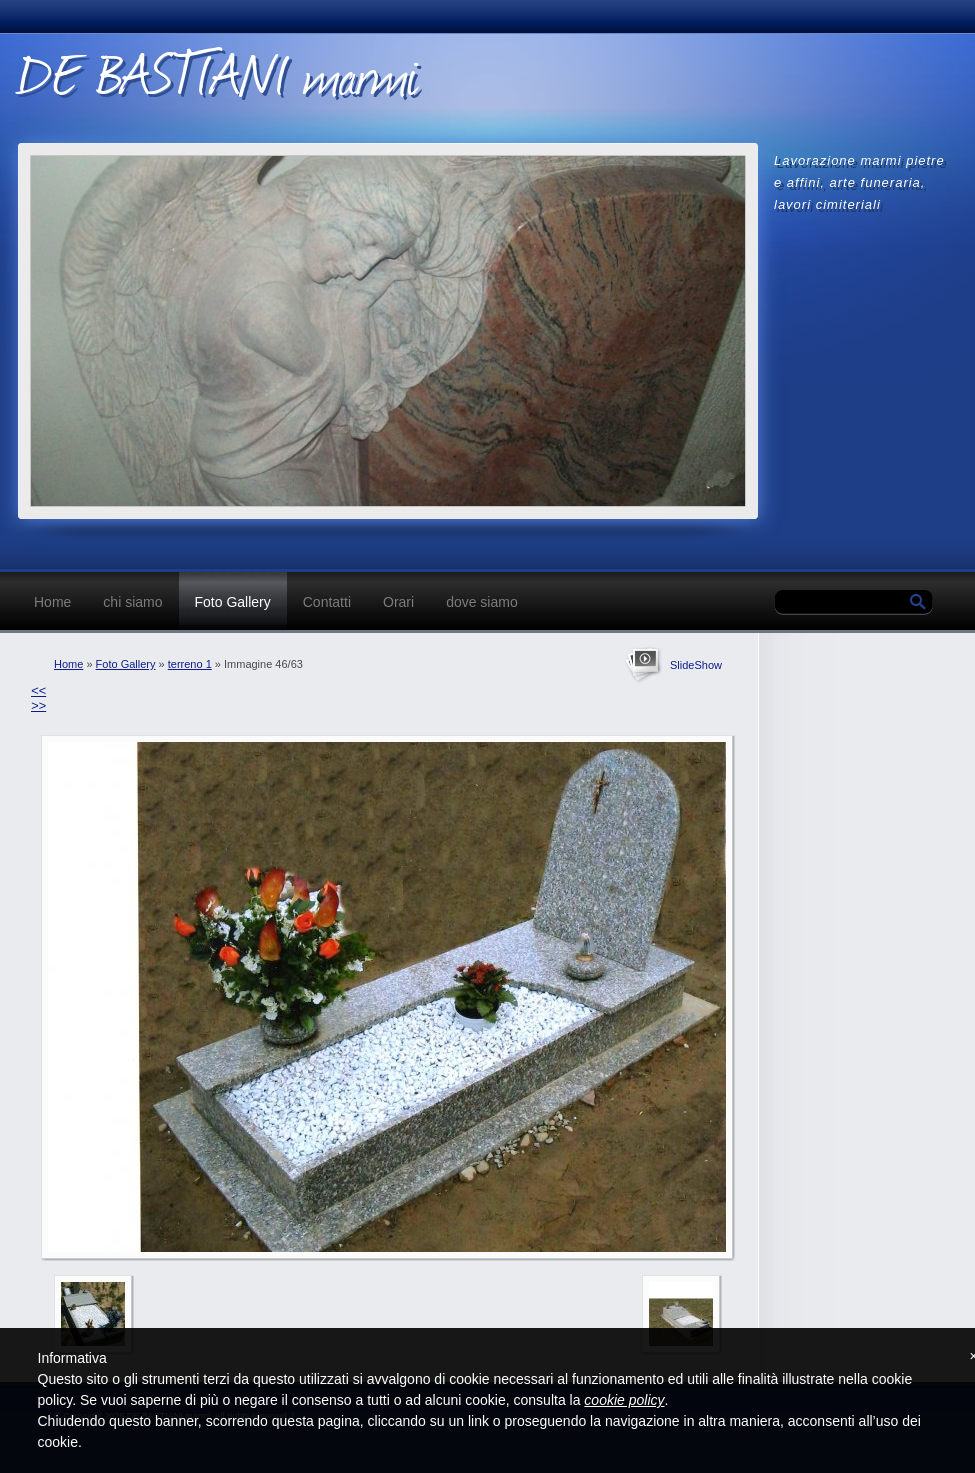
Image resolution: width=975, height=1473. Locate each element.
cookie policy (624, 1400)
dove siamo (482, 602)
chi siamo (132, 602)
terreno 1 (190, 664)
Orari (398, 602)
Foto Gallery (233, 602)
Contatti (327, 602)
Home (52, 602)
